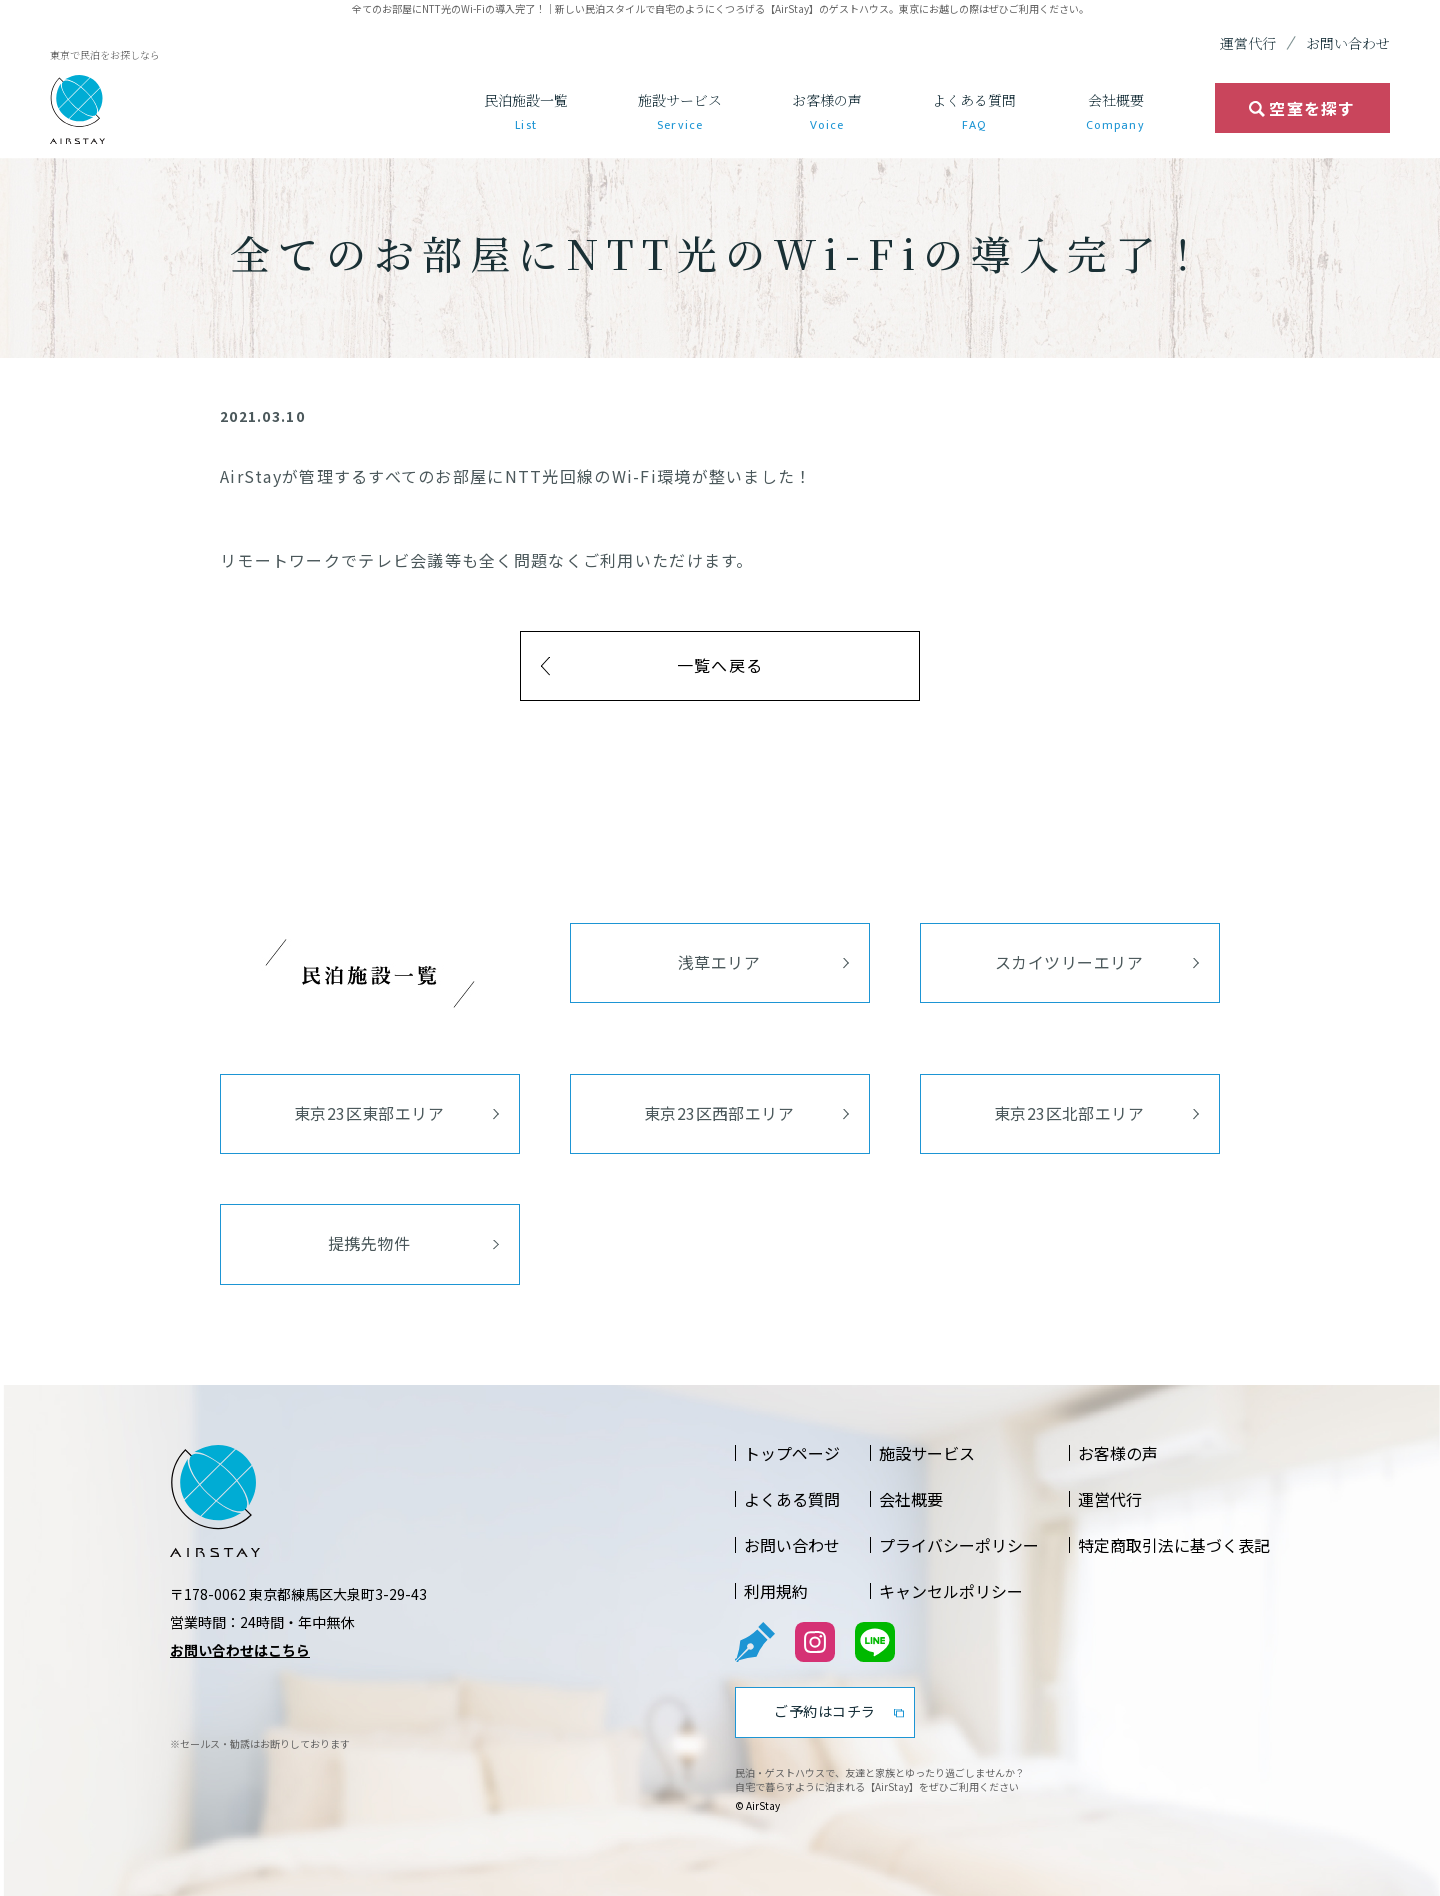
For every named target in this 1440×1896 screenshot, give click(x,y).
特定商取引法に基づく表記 (1174, 1545)
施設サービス (680, 112)
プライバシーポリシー (959, 1545)
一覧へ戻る (720, 665)
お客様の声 (827, 112)
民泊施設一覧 (526, 112)
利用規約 (776, 1591)
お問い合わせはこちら (240, 1650)
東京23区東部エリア (369, 1113)
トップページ (792, 1453)
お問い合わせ (1348, 43)
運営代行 (1248, 43)
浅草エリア (719, 962)
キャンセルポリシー (951, 1591)
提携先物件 (369, 1243)
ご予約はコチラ (825, 1711)
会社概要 (1115, 112)
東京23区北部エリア (1069, 1113)
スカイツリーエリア (1069, 962)
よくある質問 (974, 112)
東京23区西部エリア (719, 1113)
